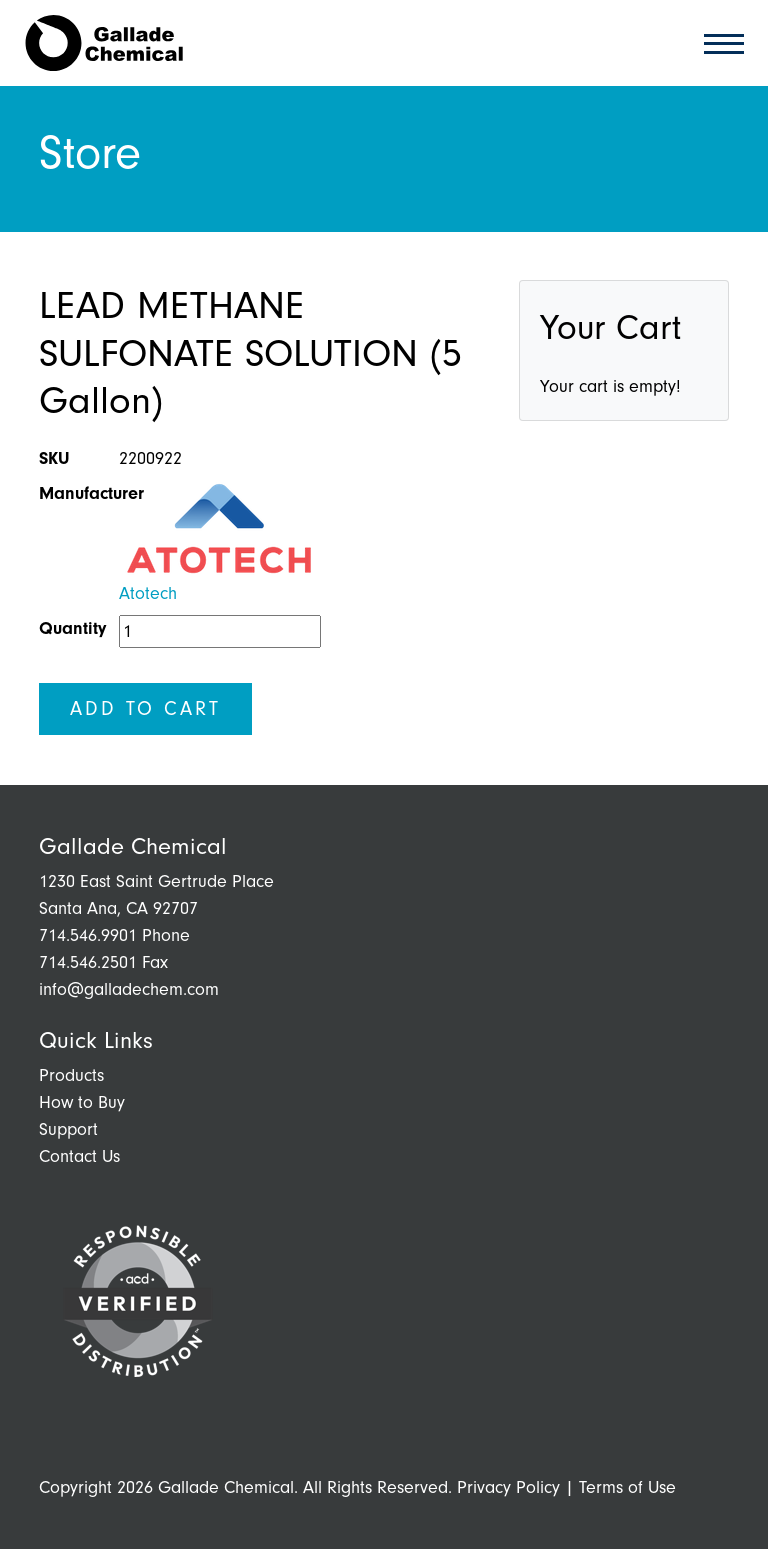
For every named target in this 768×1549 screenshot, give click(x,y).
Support (68, 1129)
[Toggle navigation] (718, 42)
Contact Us (79, 1156)
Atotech (148, 593)
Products (71, 1075)
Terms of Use (627, 1487)
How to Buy (82, 1102)
